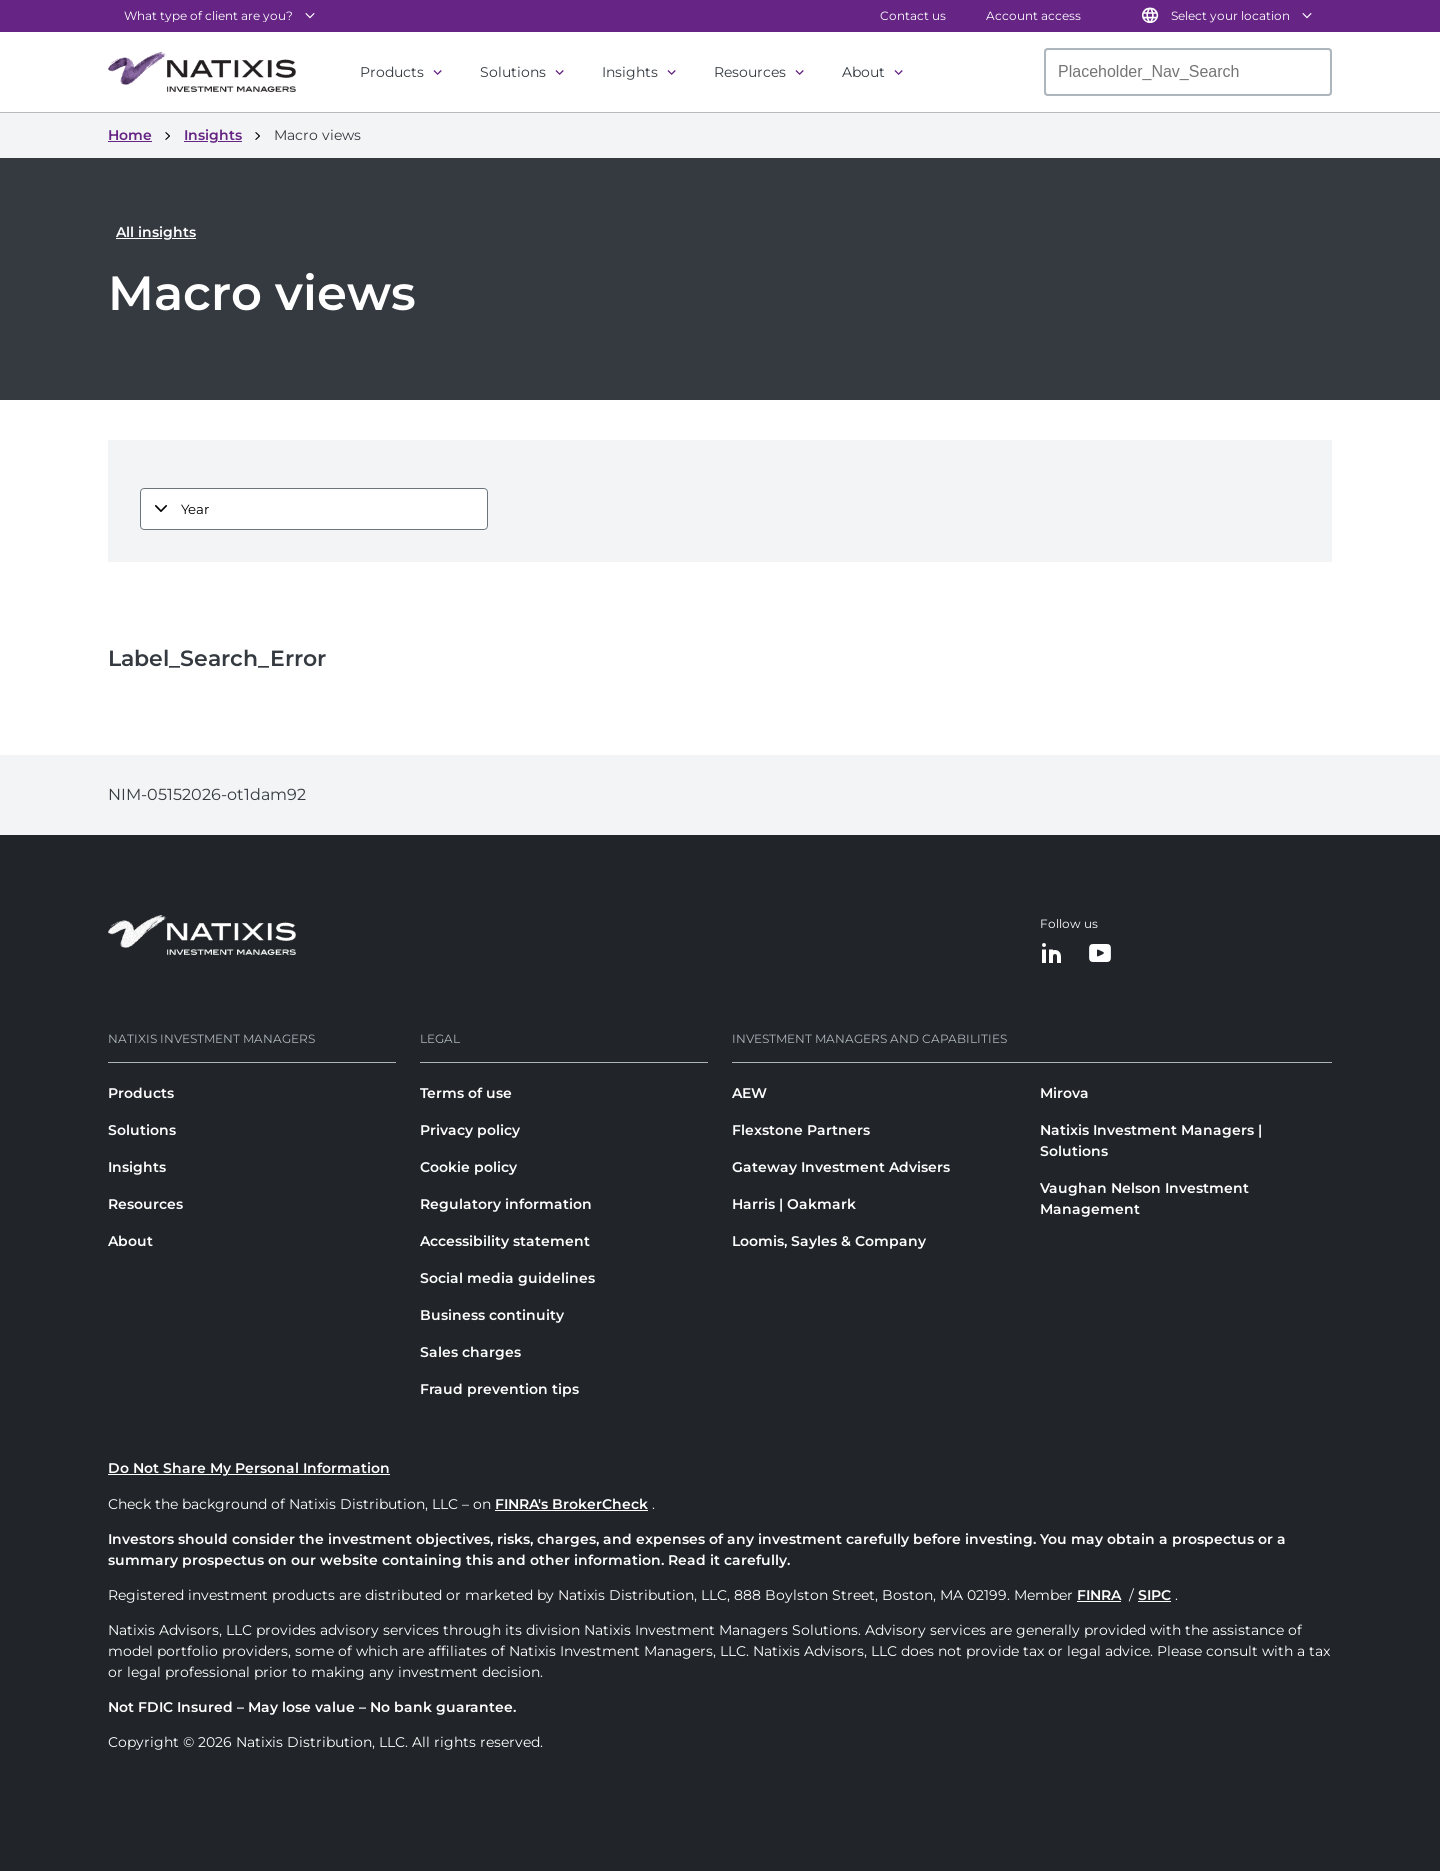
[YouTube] (1100, 954)
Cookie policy (468, 1167)
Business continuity (492, 1315)
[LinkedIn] (1052, 954)
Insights (630, 72)
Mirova (1064, 1093)
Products (392, 72)
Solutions (513, 72)
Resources (750, 72)
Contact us (913, 15)
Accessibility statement (505, 1241)
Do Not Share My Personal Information (249, 1468)
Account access (1033, 15)
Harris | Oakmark (794, 1204)
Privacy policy (470, 1130)
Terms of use (466, 1093)
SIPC (1154, 1595)
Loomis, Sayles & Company (829, 1241)
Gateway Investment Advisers (841, 1167)
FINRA (1099, 1595)
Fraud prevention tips (499, 1389)
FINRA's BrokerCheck (571, 1504)
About (863, 72)
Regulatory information (506, 1204)
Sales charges (470, 1352)
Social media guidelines (507, 1278)
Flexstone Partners (801, 1130)
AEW (749, 1093)
